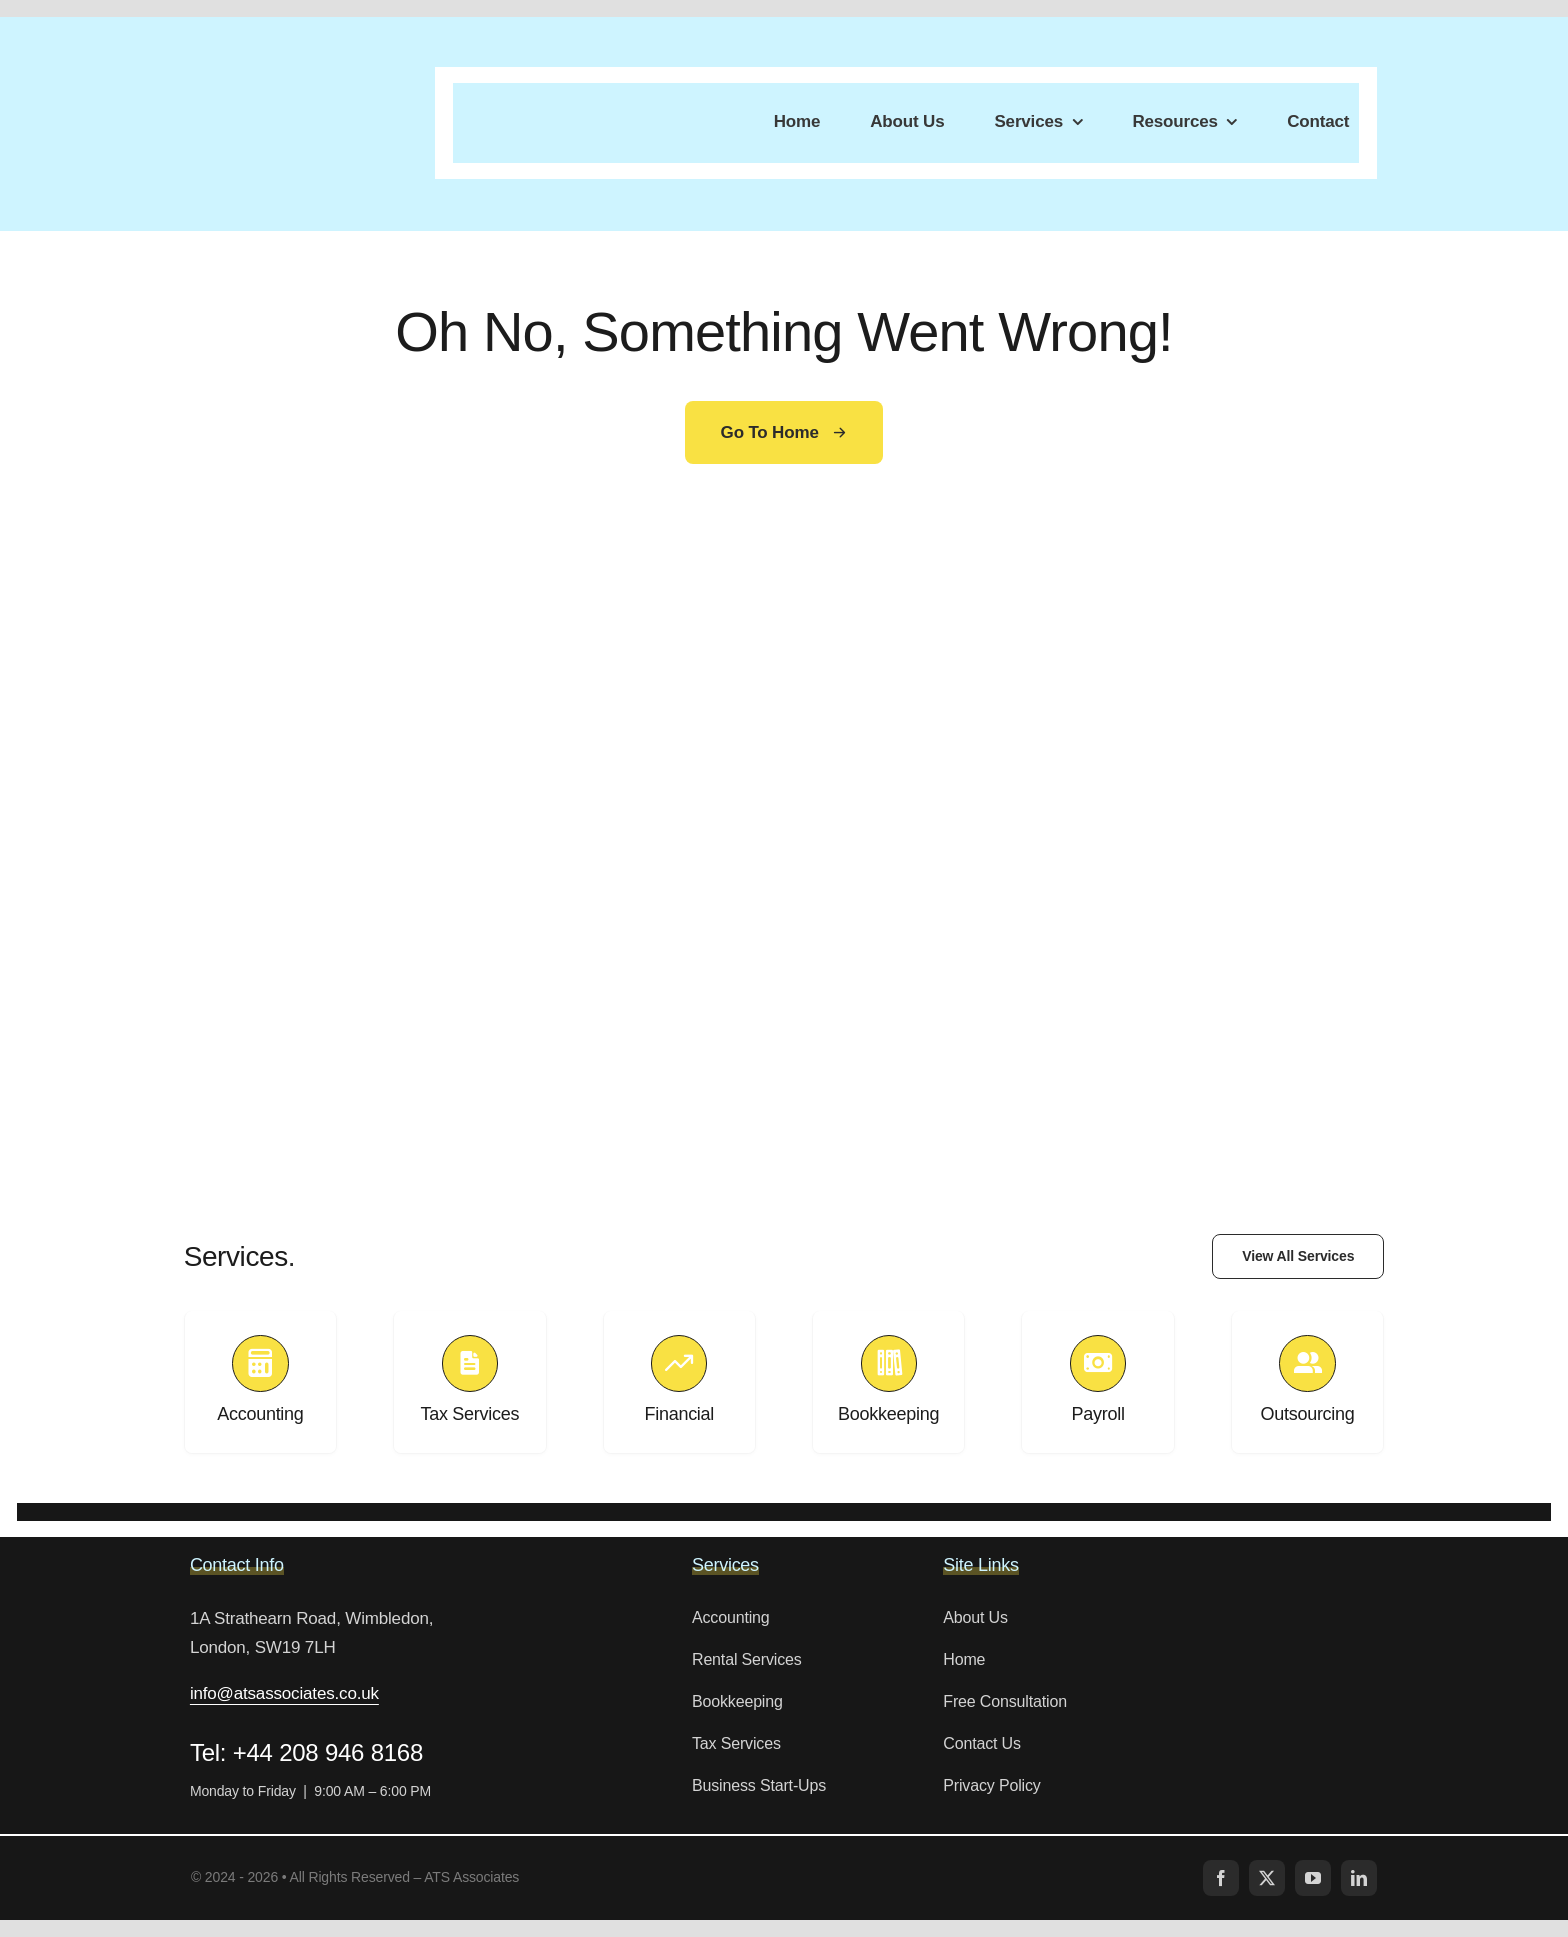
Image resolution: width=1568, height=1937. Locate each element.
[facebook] (1221, 1878)
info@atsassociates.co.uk (284, 1693)
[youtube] (1313, 1878)
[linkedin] (1359, 1878)
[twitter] (1267, 1878)
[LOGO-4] (274, 105)
